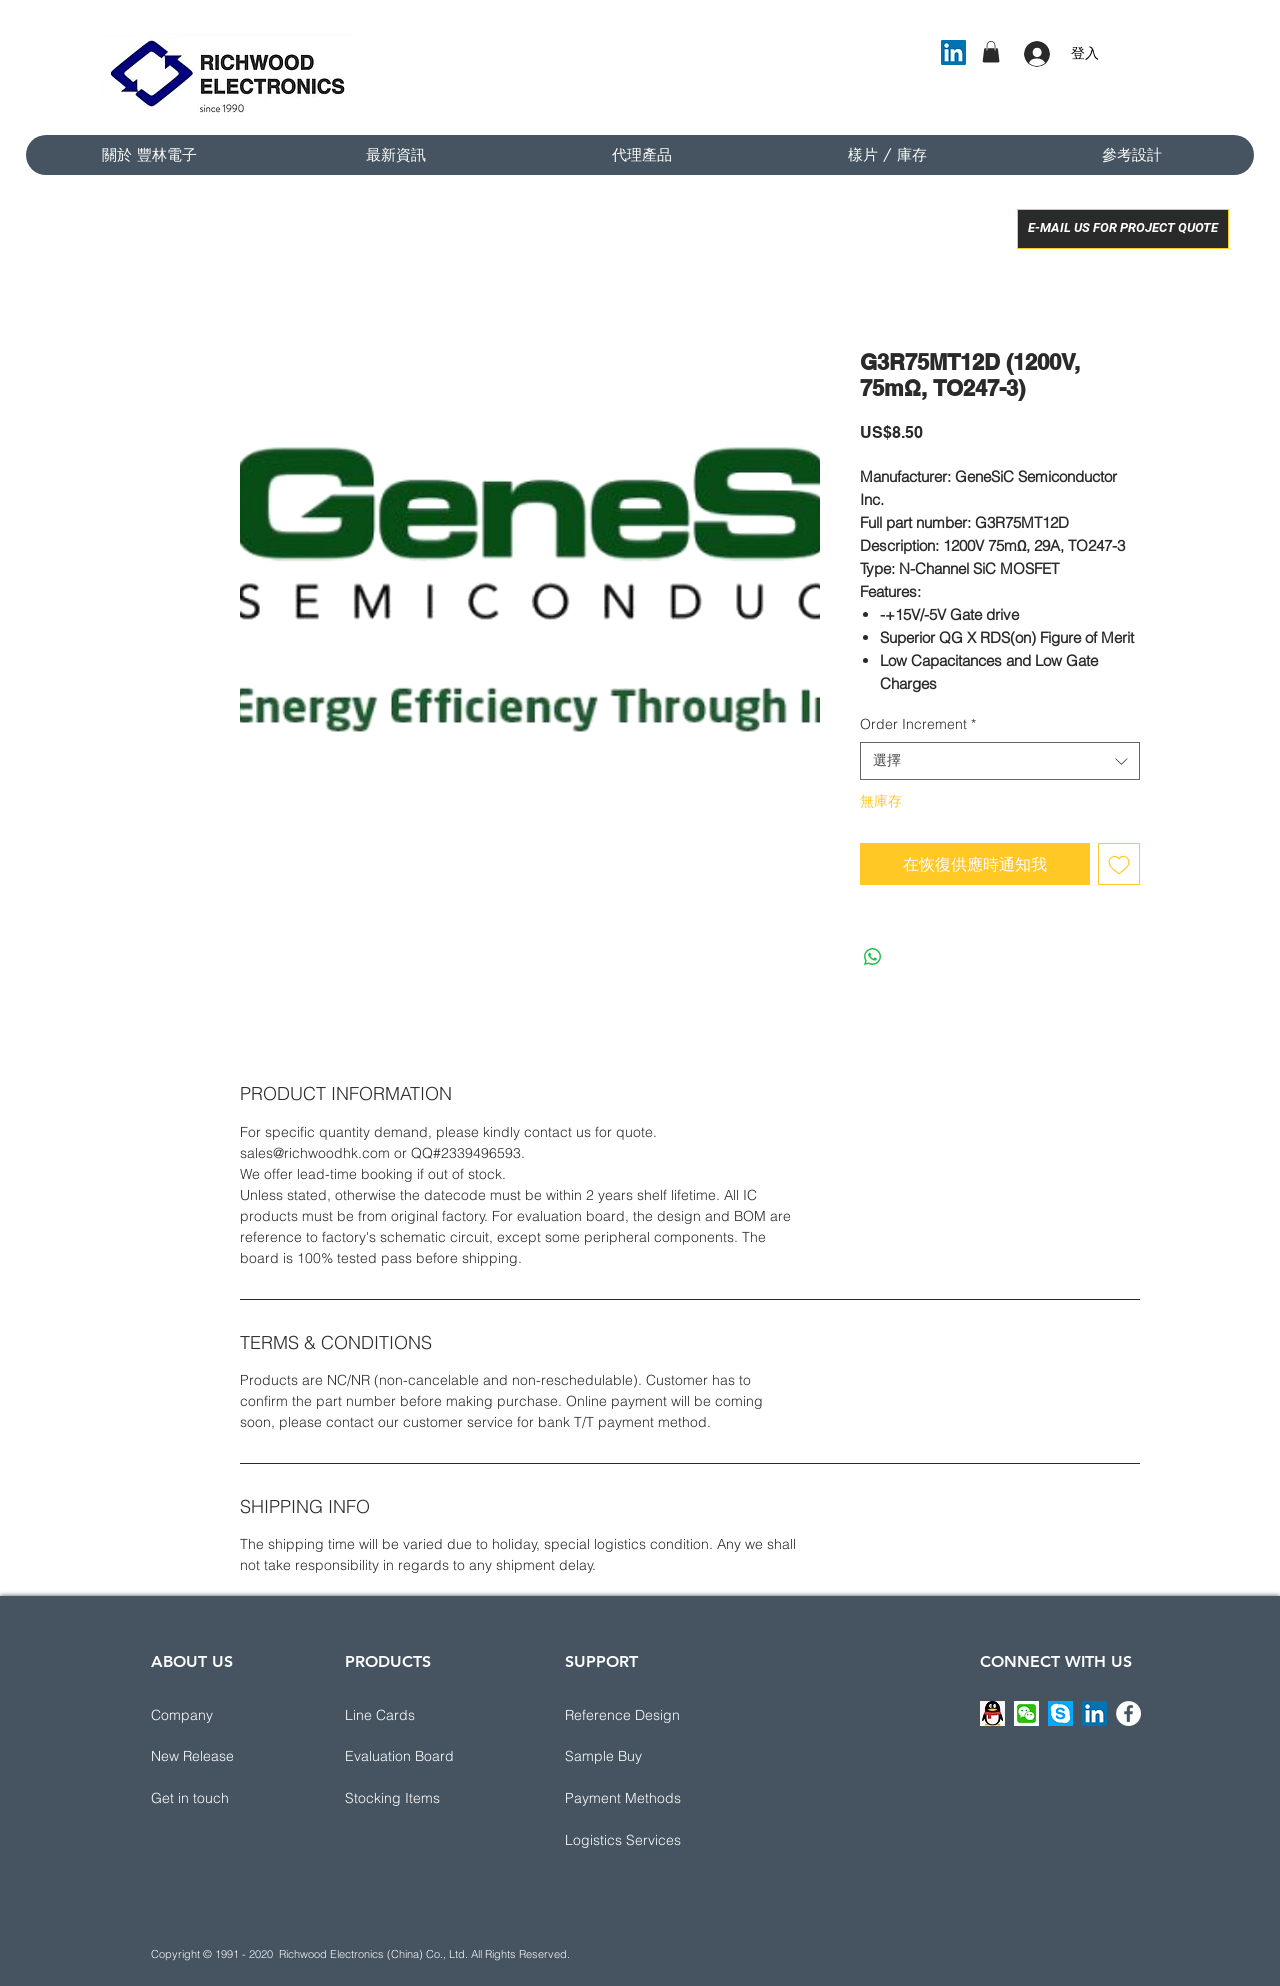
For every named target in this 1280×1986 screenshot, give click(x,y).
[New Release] (222, 1757)
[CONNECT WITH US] (1056, 1662)
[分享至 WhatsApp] (873, 957)
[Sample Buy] (636, 1757)
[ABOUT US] (222, 1662)
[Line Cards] (416, 1716)
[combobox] (1000, 761)
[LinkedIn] (953, 52)
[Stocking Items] (416, 1799)
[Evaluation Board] (416, 1757)
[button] (991, 52)
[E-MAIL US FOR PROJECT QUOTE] (1123, 229)
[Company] (222, 1716)
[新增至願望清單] (1119, 864)
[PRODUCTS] (416, 1662)
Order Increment (918, 724)
